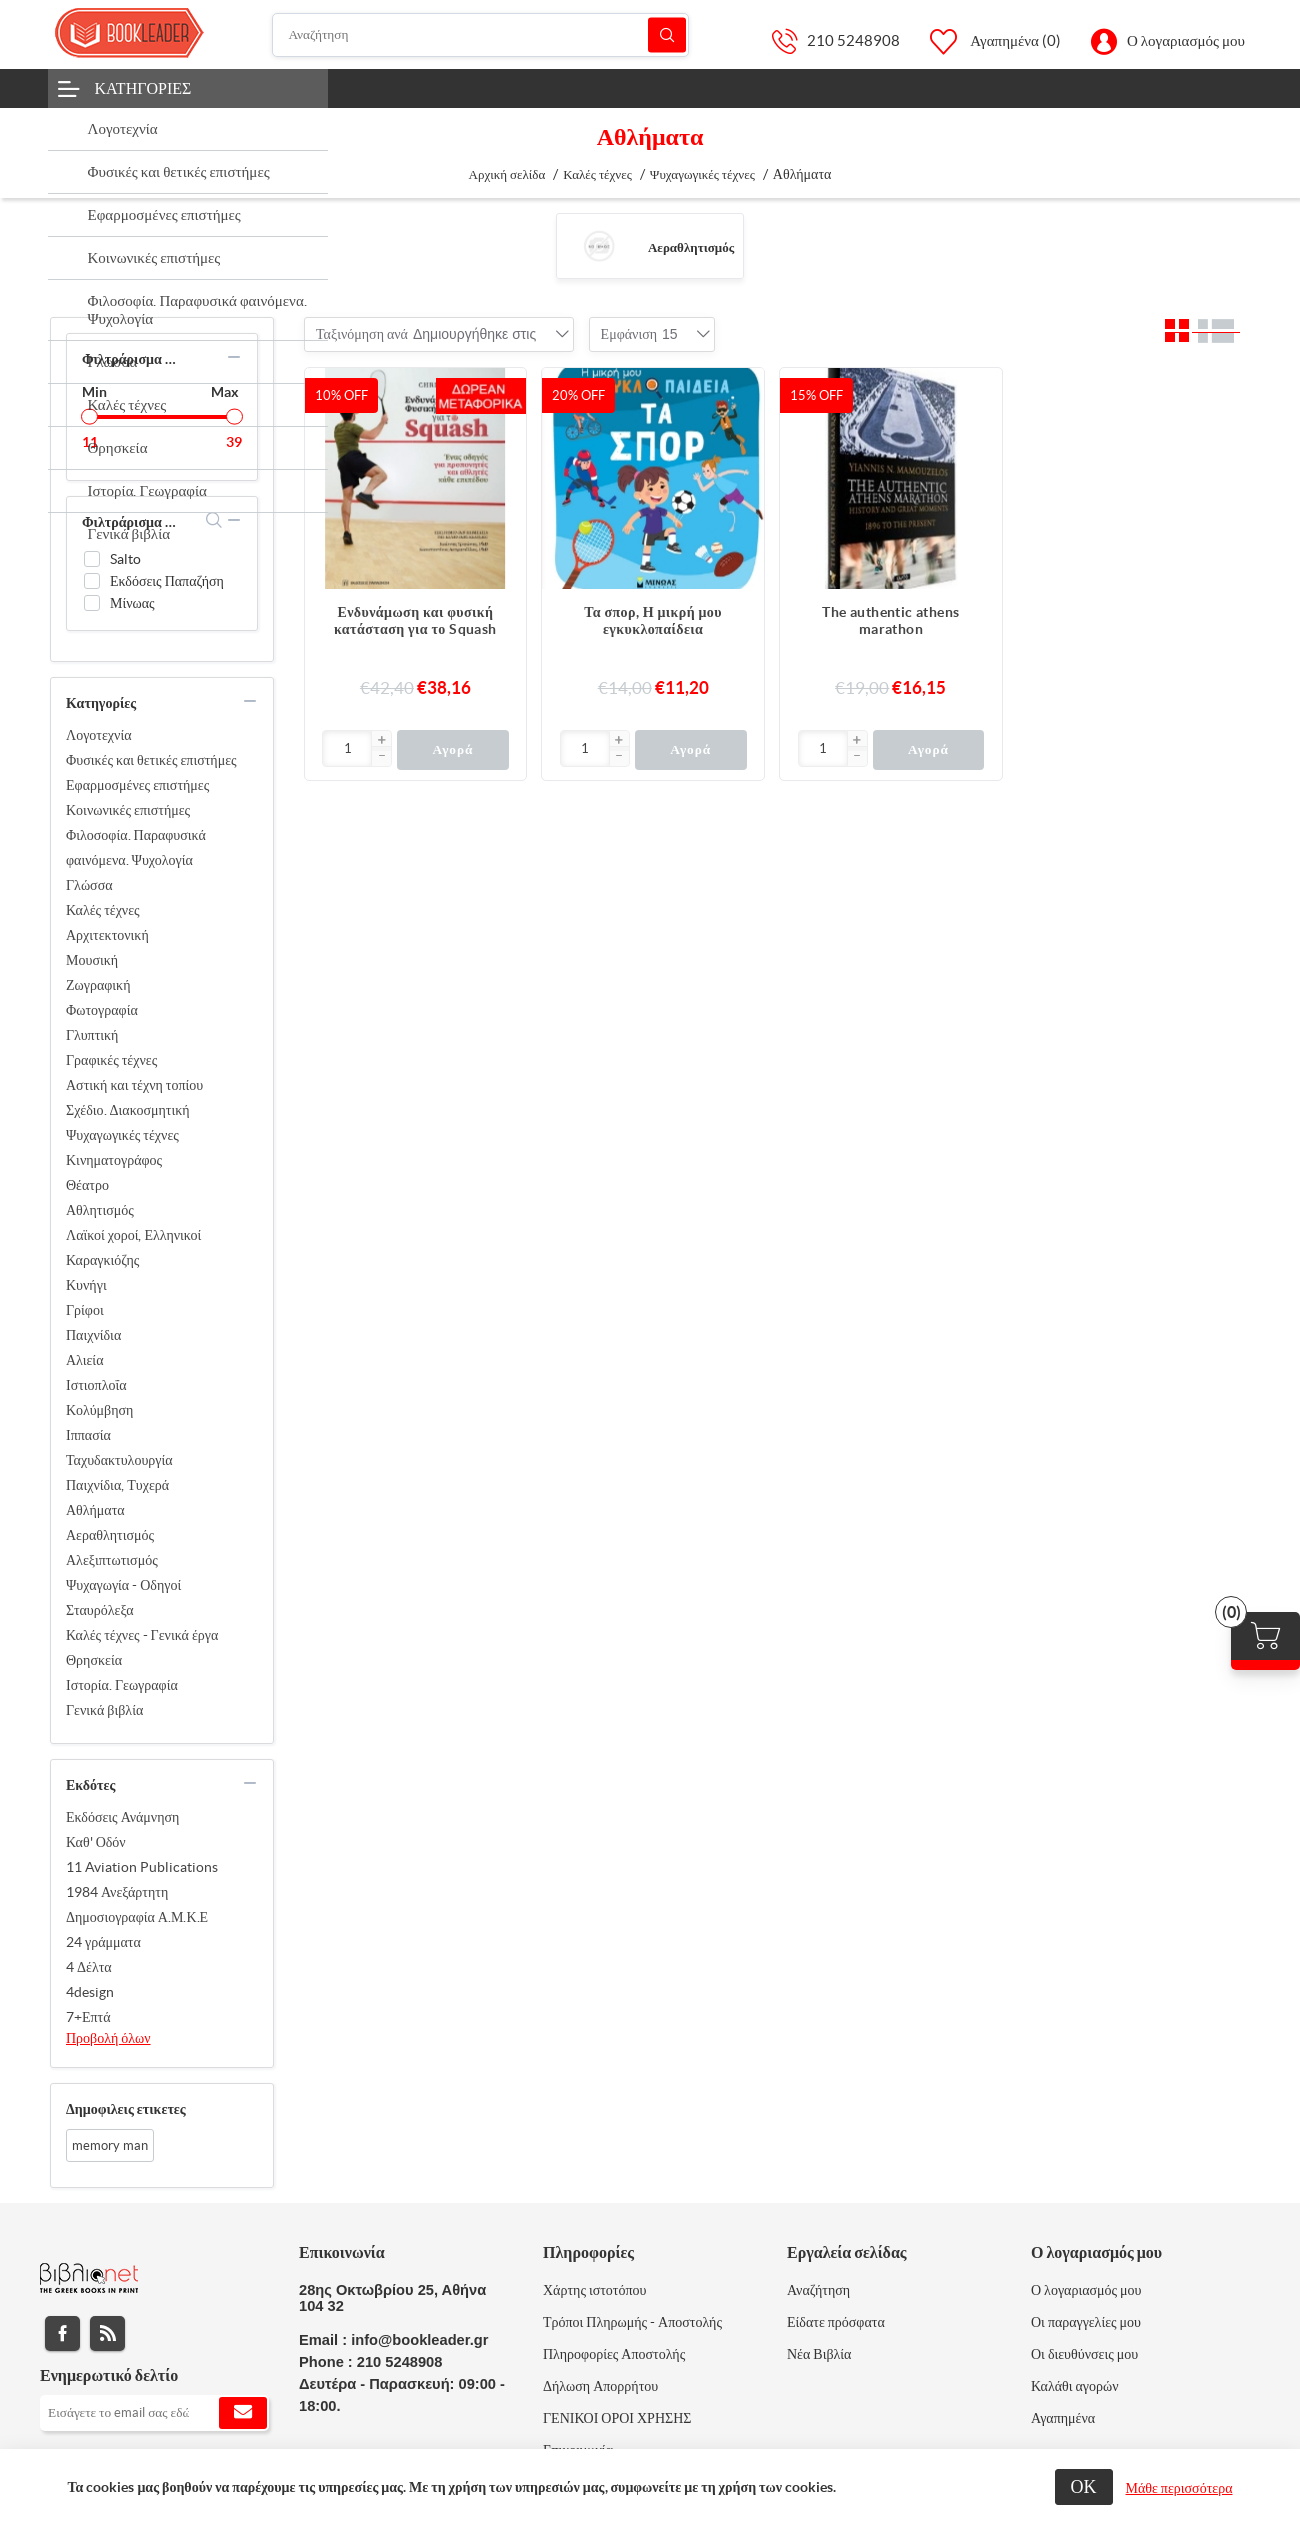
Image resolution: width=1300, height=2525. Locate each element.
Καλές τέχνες (103, 910)
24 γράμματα (103, 1942)
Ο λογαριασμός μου (1186, 40)
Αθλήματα (95, 1510)
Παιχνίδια (93, 1335)
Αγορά (452, 749)
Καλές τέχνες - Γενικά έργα (142, 1635)
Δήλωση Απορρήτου (600, 2386)
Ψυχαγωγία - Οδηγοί (123, 1585)
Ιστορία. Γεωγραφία (122, 1685)
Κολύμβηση (99, 1410)
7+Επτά (88, 2017)
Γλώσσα (89, 885)
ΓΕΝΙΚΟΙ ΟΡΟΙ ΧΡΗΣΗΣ (617, 2418)
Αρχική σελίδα (507, 174)
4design (90, 1992)
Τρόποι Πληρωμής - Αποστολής (632, 2322)
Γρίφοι (85, 1310)
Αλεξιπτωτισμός (112, 1560)
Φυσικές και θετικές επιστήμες (151, 760)
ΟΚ (1084, 2486)
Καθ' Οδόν (96, 1842)
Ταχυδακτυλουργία (119, 1460)
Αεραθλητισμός (691, 247)
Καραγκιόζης (102, 1260)
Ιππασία (88, 1435)
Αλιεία (84, 1360)
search (214, 520)
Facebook (62, 2333)
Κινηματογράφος (114, 1160)
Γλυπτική (92, 1035)
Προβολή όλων (108, 2038)
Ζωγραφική (98, 985)
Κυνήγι (86, 1285)
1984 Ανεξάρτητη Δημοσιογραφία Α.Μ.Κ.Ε (137, 1904)
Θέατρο (87, 1185)
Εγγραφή (243, 2413)
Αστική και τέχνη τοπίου (134, 1085)
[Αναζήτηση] (480, 35)
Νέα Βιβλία (819, 2354)
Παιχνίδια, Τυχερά (117, 1485)
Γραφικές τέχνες (111, 1060)
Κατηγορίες (143, 88)
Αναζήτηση (667, 34)
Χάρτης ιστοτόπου (595, 2290)
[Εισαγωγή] (347, 748)
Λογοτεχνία (99, 735)
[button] (381, 741)
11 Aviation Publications (142, 1867)
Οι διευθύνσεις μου (1084, 2354)
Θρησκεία (94, 1660)
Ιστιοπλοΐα (96, 1385)
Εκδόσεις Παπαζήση (167, 581)
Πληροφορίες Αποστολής (614, 2354)
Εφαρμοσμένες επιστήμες (137, 785)
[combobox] (474, 334)
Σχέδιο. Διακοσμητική (128, 1110)
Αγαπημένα (1063, 2418)
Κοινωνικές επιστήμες (128, 810)
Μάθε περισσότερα (1179, 2488)
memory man (110, 2145)
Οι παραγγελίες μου (1086, 2322)
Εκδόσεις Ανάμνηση (122, 1817)
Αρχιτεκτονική (107, 935)
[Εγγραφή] (154, 2413)
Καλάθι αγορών (1075, 2386)
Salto (125, 559)
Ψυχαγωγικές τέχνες (122, 1135)
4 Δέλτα (89, 1967)
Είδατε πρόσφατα (836, 2322)
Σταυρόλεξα (100, 1610)
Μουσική (92, 960)
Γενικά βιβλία (104, 1710)
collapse (234, 357)
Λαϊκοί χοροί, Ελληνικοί (133, 1235)
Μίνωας (132, 603)
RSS (107, 2333)
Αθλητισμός (100, 1210)
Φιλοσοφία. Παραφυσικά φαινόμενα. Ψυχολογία (136, 847)
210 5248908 (853, 40)
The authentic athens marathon (890, 620)
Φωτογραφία (102, 1010)
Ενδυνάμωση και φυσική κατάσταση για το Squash (415, 620)
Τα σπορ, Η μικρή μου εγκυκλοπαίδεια (653, 620)
